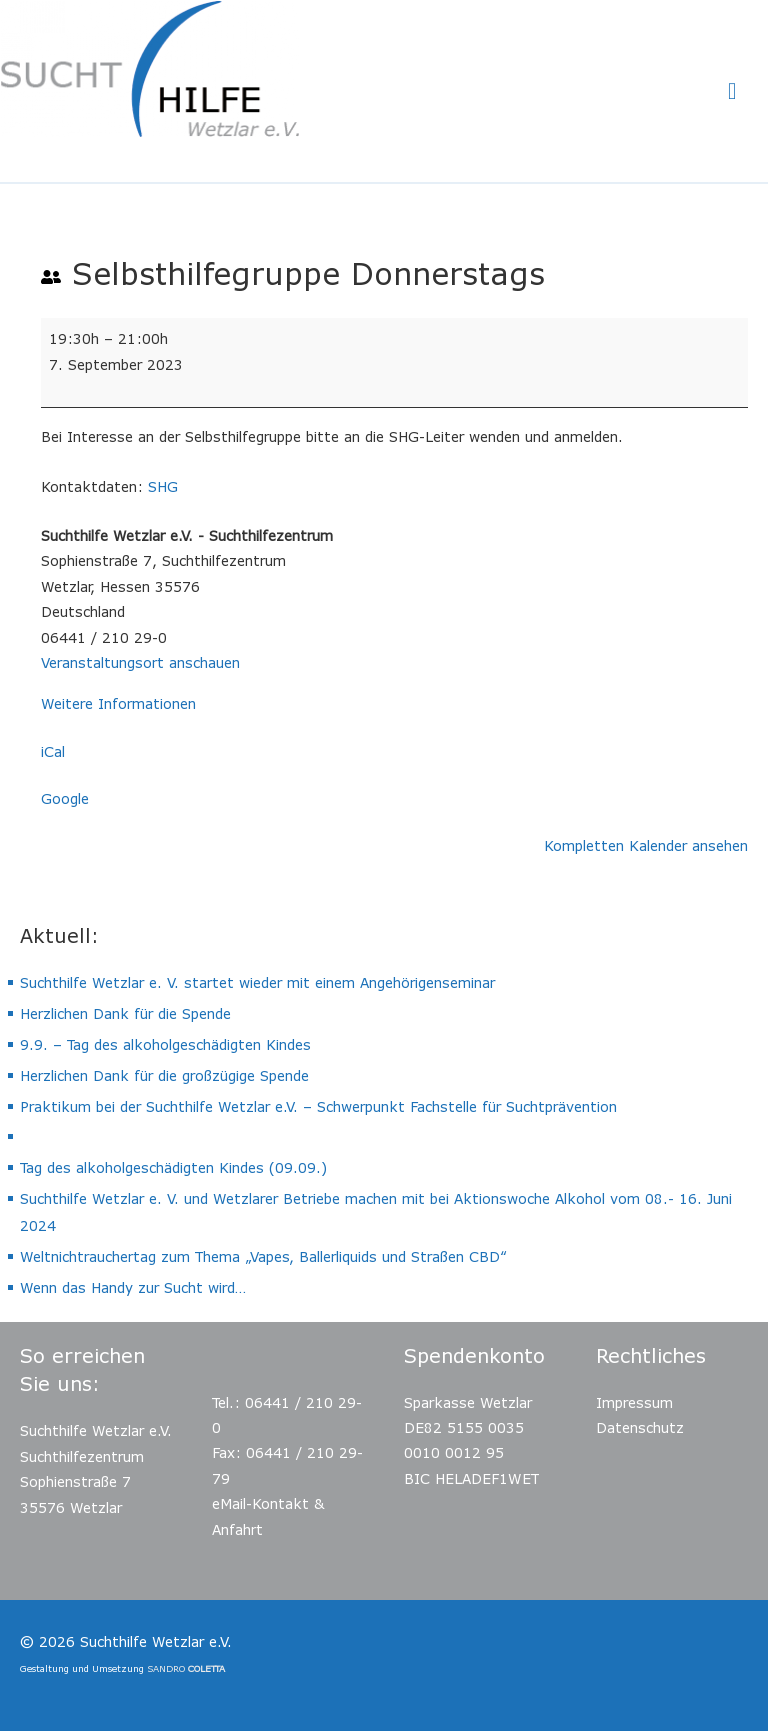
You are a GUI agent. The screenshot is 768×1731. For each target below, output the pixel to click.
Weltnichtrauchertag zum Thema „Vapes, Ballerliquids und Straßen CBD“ (263, 1256)
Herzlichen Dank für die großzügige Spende (164, 1075)
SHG (163, 486)
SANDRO (186, 1668)
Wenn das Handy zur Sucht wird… (133, 1287)
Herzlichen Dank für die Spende (125, 1013)
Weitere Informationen (118, 703)
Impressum (634, 1402)
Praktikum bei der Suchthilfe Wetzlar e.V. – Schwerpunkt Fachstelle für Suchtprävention (318, 1106)
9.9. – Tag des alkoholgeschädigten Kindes (165, 1044)
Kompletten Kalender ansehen (646, 845)
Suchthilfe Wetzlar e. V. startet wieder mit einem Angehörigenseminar (257, 982)
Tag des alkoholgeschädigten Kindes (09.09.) (173, 1167)
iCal (53, 751)
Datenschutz (640, 1427)
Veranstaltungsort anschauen (140, 662)
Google (65, 798)
